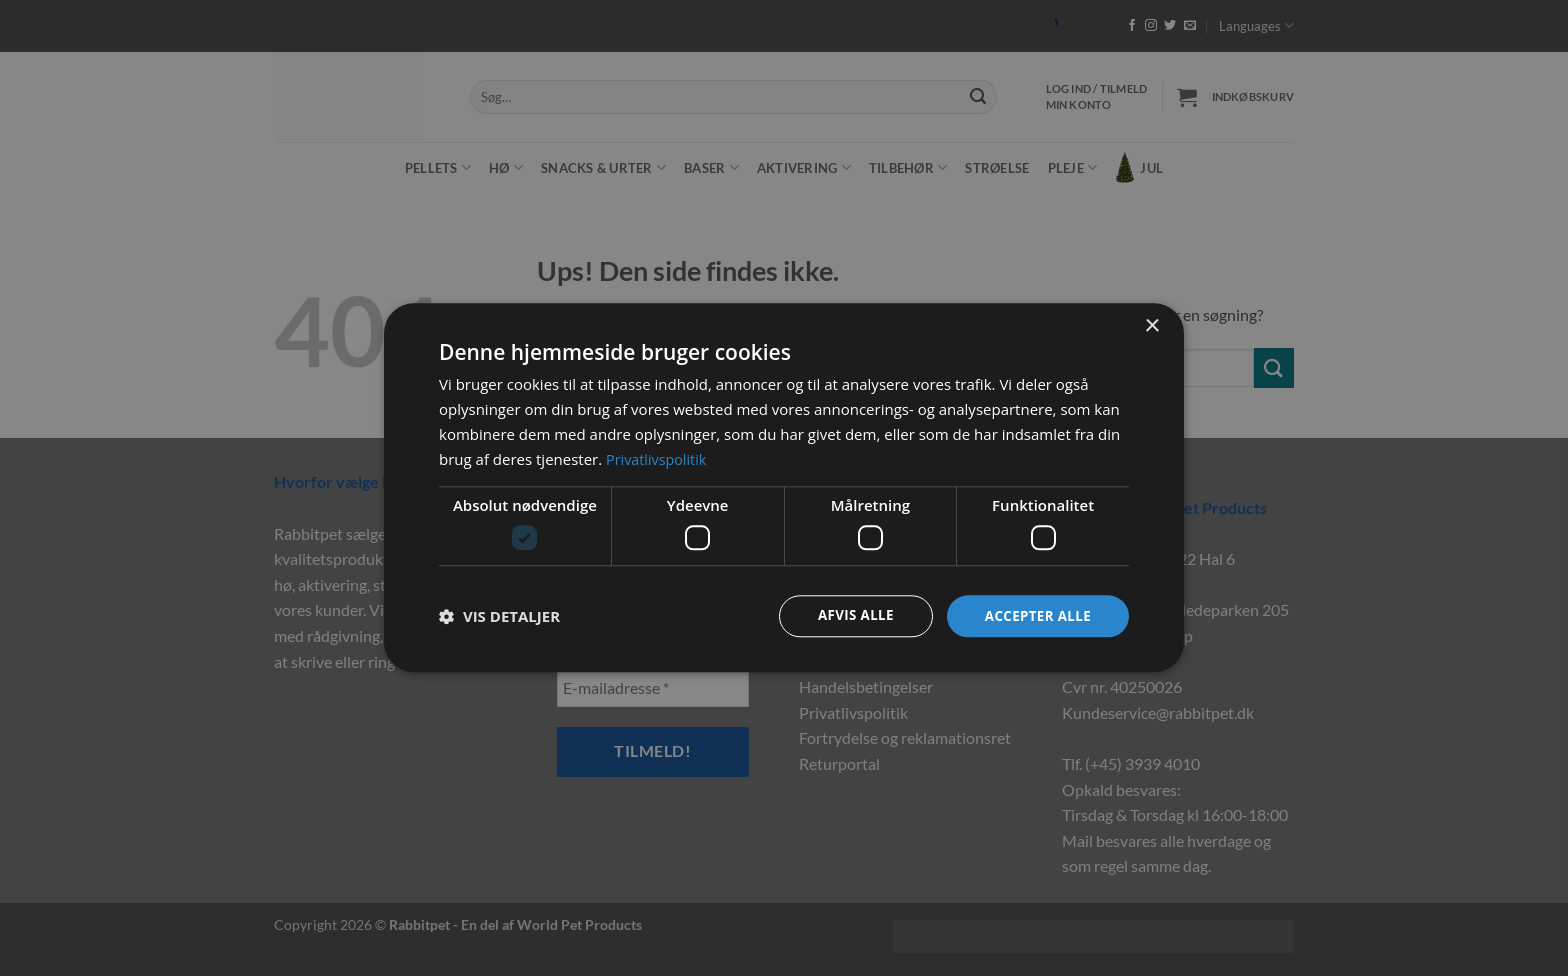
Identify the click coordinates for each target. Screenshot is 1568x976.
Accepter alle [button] (1035, 615)
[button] (499, 616)
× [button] (1151, 325)
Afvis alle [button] (849, 615)
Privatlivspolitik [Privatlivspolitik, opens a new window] (658, 458)
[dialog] (784, 488)
